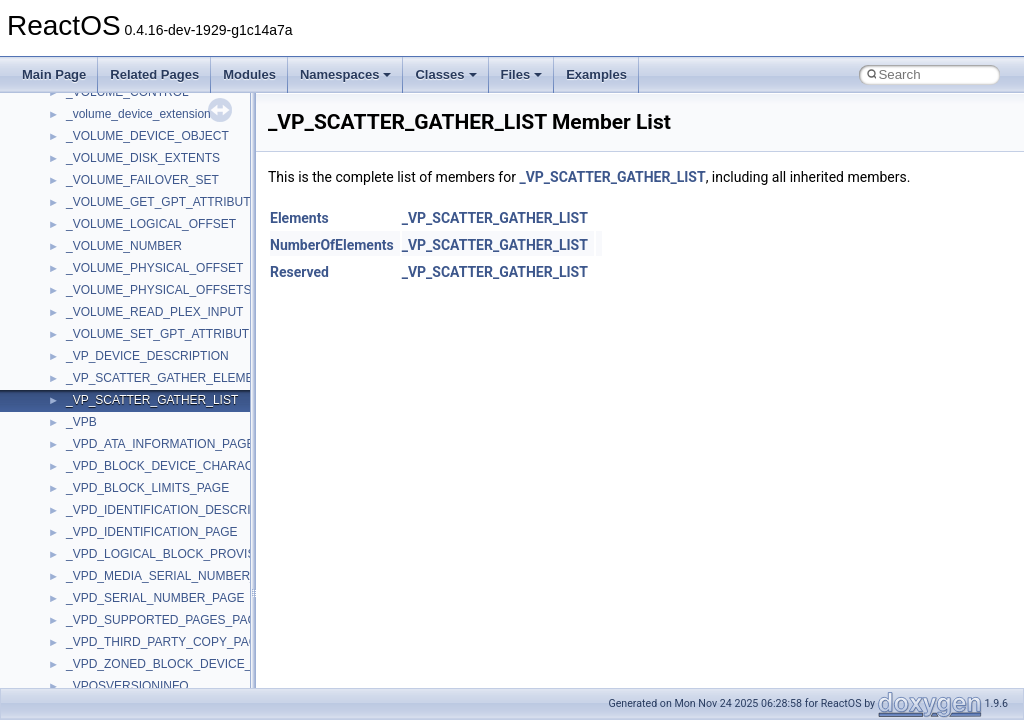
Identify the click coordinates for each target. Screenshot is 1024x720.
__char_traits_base (117, 255)
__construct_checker (121, 365)
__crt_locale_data (113, 629)
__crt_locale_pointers (123, 673)
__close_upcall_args (120, 321)
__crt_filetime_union (119, 519)
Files (522, 74)
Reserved (299, 272)
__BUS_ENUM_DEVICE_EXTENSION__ (176, 123)
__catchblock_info (114, 189)
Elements (299, 218)
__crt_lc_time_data (116, 607)
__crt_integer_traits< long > (139, 563)
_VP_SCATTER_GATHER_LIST (612, 177)
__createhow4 (103, 387)
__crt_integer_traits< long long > (152, 585)
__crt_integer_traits (117, 541)
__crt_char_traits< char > (132, 453)
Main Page (54, 74)
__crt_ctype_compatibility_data (148, 497)
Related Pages (154, 74)
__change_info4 (108, 233)
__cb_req (91, 211)
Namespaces (346, 74)
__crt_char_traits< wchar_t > (142, 475)
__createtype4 (104, 409)
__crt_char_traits (110, 431)
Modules (249, 74)
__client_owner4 (109, 299)
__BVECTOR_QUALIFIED (136, 145)
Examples (596, 74)
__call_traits (98, 167)
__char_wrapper (109, 277)
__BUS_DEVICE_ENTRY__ (141, 101)
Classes (445, 74)
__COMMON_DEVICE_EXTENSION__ (171, 343)
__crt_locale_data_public (132, 651)
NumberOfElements (332, 245)
